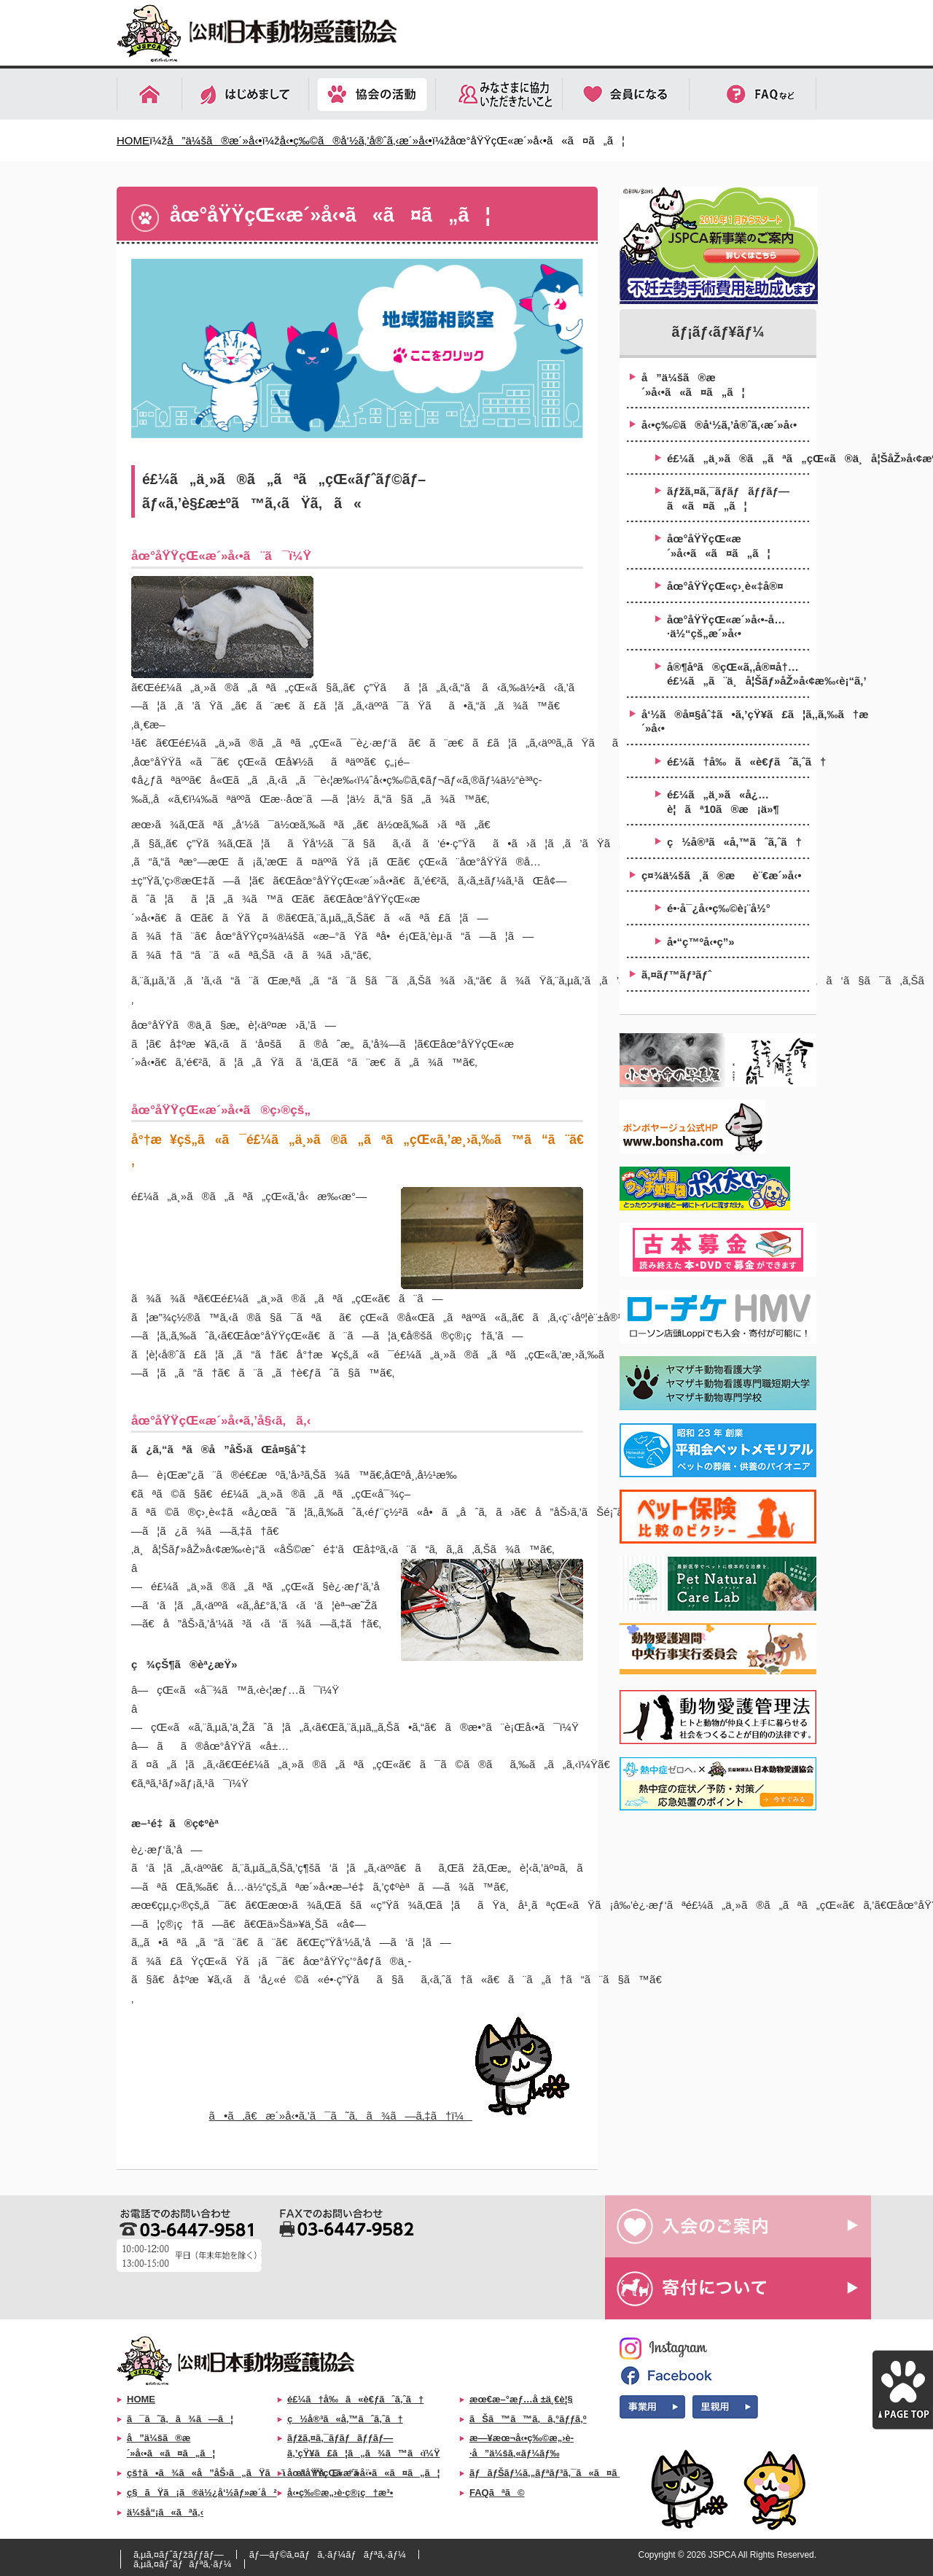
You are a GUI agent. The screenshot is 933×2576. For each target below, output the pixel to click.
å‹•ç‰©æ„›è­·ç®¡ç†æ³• (340, 2492)
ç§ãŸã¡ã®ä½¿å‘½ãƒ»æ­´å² (202, 2492)
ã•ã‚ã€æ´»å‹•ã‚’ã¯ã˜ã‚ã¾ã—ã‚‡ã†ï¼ (396, 2115)
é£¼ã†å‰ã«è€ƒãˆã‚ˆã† (738, 761)
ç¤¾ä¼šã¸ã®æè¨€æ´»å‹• (721, 875)
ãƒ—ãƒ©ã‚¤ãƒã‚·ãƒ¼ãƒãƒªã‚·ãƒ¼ (327, 2554)
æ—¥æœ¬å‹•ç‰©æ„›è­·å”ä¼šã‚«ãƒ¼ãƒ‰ (521, 2445)
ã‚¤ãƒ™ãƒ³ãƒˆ (676, 974)
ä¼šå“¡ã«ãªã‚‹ (165, 2512)
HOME (133, 140)
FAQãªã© (497, 2492)
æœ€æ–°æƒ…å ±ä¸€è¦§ (521, 2399)
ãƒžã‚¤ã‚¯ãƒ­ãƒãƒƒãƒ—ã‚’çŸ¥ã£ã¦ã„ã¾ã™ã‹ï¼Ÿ (363, 2445)
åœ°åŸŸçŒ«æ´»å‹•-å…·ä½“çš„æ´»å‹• (726, 626)
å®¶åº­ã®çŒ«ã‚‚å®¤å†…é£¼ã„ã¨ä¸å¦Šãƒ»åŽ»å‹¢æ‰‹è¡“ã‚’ (738, 674)
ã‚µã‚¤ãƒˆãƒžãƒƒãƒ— (178, 2554)
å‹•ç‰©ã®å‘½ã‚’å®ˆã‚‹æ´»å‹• (356, 140)
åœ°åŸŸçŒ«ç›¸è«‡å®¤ (725, 586)
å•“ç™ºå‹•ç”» (701, 941)
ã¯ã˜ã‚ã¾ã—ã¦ (180, 2418)
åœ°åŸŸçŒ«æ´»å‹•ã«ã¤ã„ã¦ (718, 545)
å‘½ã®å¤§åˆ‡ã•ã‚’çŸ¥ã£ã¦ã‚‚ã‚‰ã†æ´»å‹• (725, 721)
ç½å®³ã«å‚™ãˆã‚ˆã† (734, 842)
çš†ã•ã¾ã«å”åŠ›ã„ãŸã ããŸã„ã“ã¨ (248, 2472)
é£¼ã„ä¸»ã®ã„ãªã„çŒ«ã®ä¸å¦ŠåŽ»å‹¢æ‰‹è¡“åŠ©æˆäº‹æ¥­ (738, 458)
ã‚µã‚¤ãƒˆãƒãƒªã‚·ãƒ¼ (182, 2564)
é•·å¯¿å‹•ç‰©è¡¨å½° (718, 908)
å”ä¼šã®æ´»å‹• (214, 140)
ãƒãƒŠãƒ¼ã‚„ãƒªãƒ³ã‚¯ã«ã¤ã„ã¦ (556, 2472)
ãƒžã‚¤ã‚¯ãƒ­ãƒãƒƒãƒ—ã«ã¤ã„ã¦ (728, 498)
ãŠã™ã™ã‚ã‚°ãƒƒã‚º (528, 2418)
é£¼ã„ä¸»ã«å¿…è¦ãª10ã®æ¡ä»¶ (723, 801)
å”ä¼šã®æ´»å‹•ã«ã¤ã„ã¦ (693, 384)
